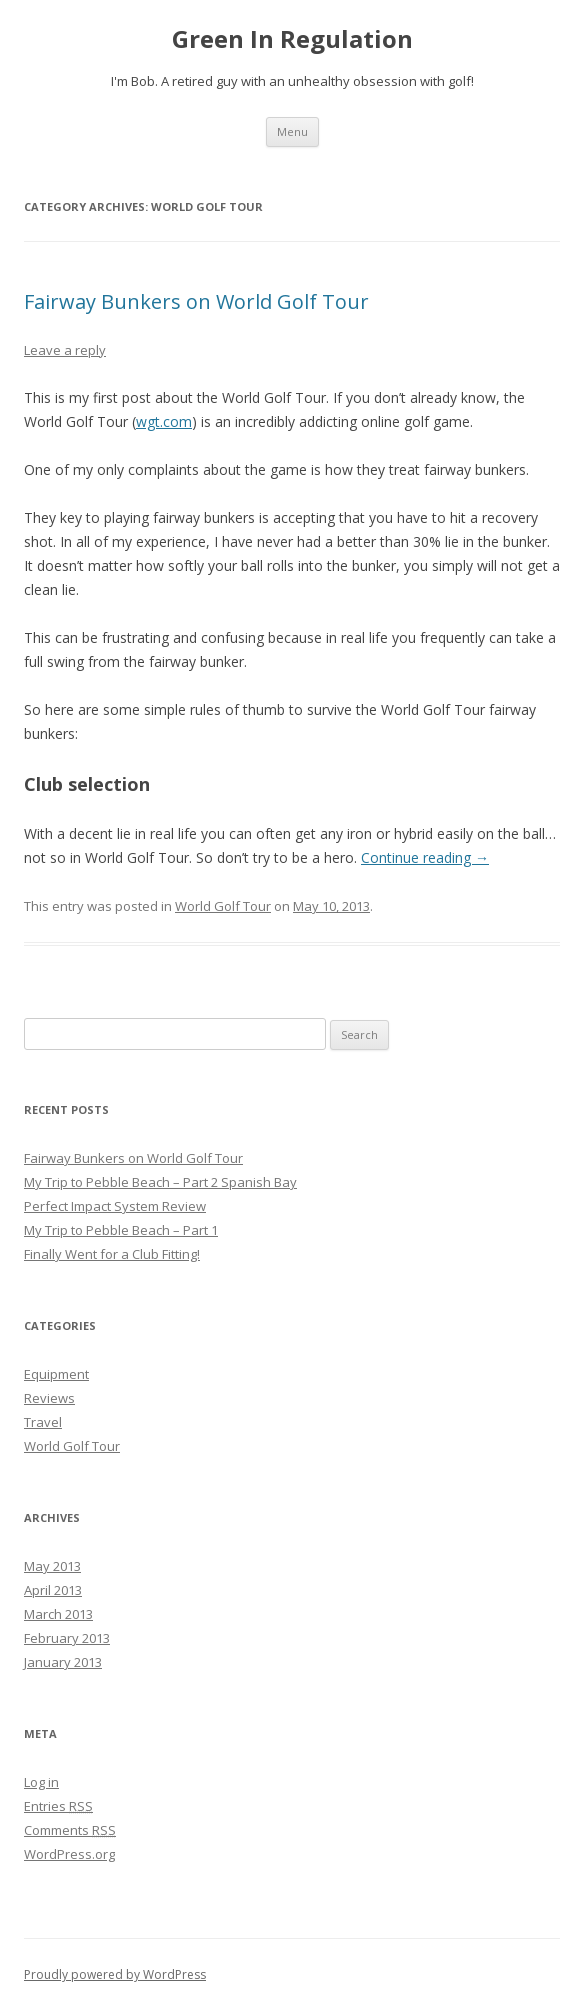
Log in (41, 1782)
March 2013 (58, 1614)
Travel (43, 1422)
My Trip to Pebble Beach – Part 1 (121, 1230)
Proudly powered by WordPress (115, 1974)
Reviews (49, 1398)
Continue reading (425, 857)
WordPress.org (69, 1854)
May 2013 (52, 1566)
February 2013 (67, 1638)
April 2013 (53, 1590)
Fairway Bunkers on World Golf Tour (196, 301)
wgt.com (164, 421)
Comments (70, 1830)
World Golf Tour (223, 906)
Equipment (56, 1374)
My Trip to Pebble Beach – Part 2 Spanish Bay (160, 1182)
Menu (292, 131)
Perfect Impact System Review (115, 1206)
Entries (58, 1806)
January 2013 (63, 1662)
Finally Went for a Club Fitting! (112, 1254)
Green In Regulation (292, 39)
